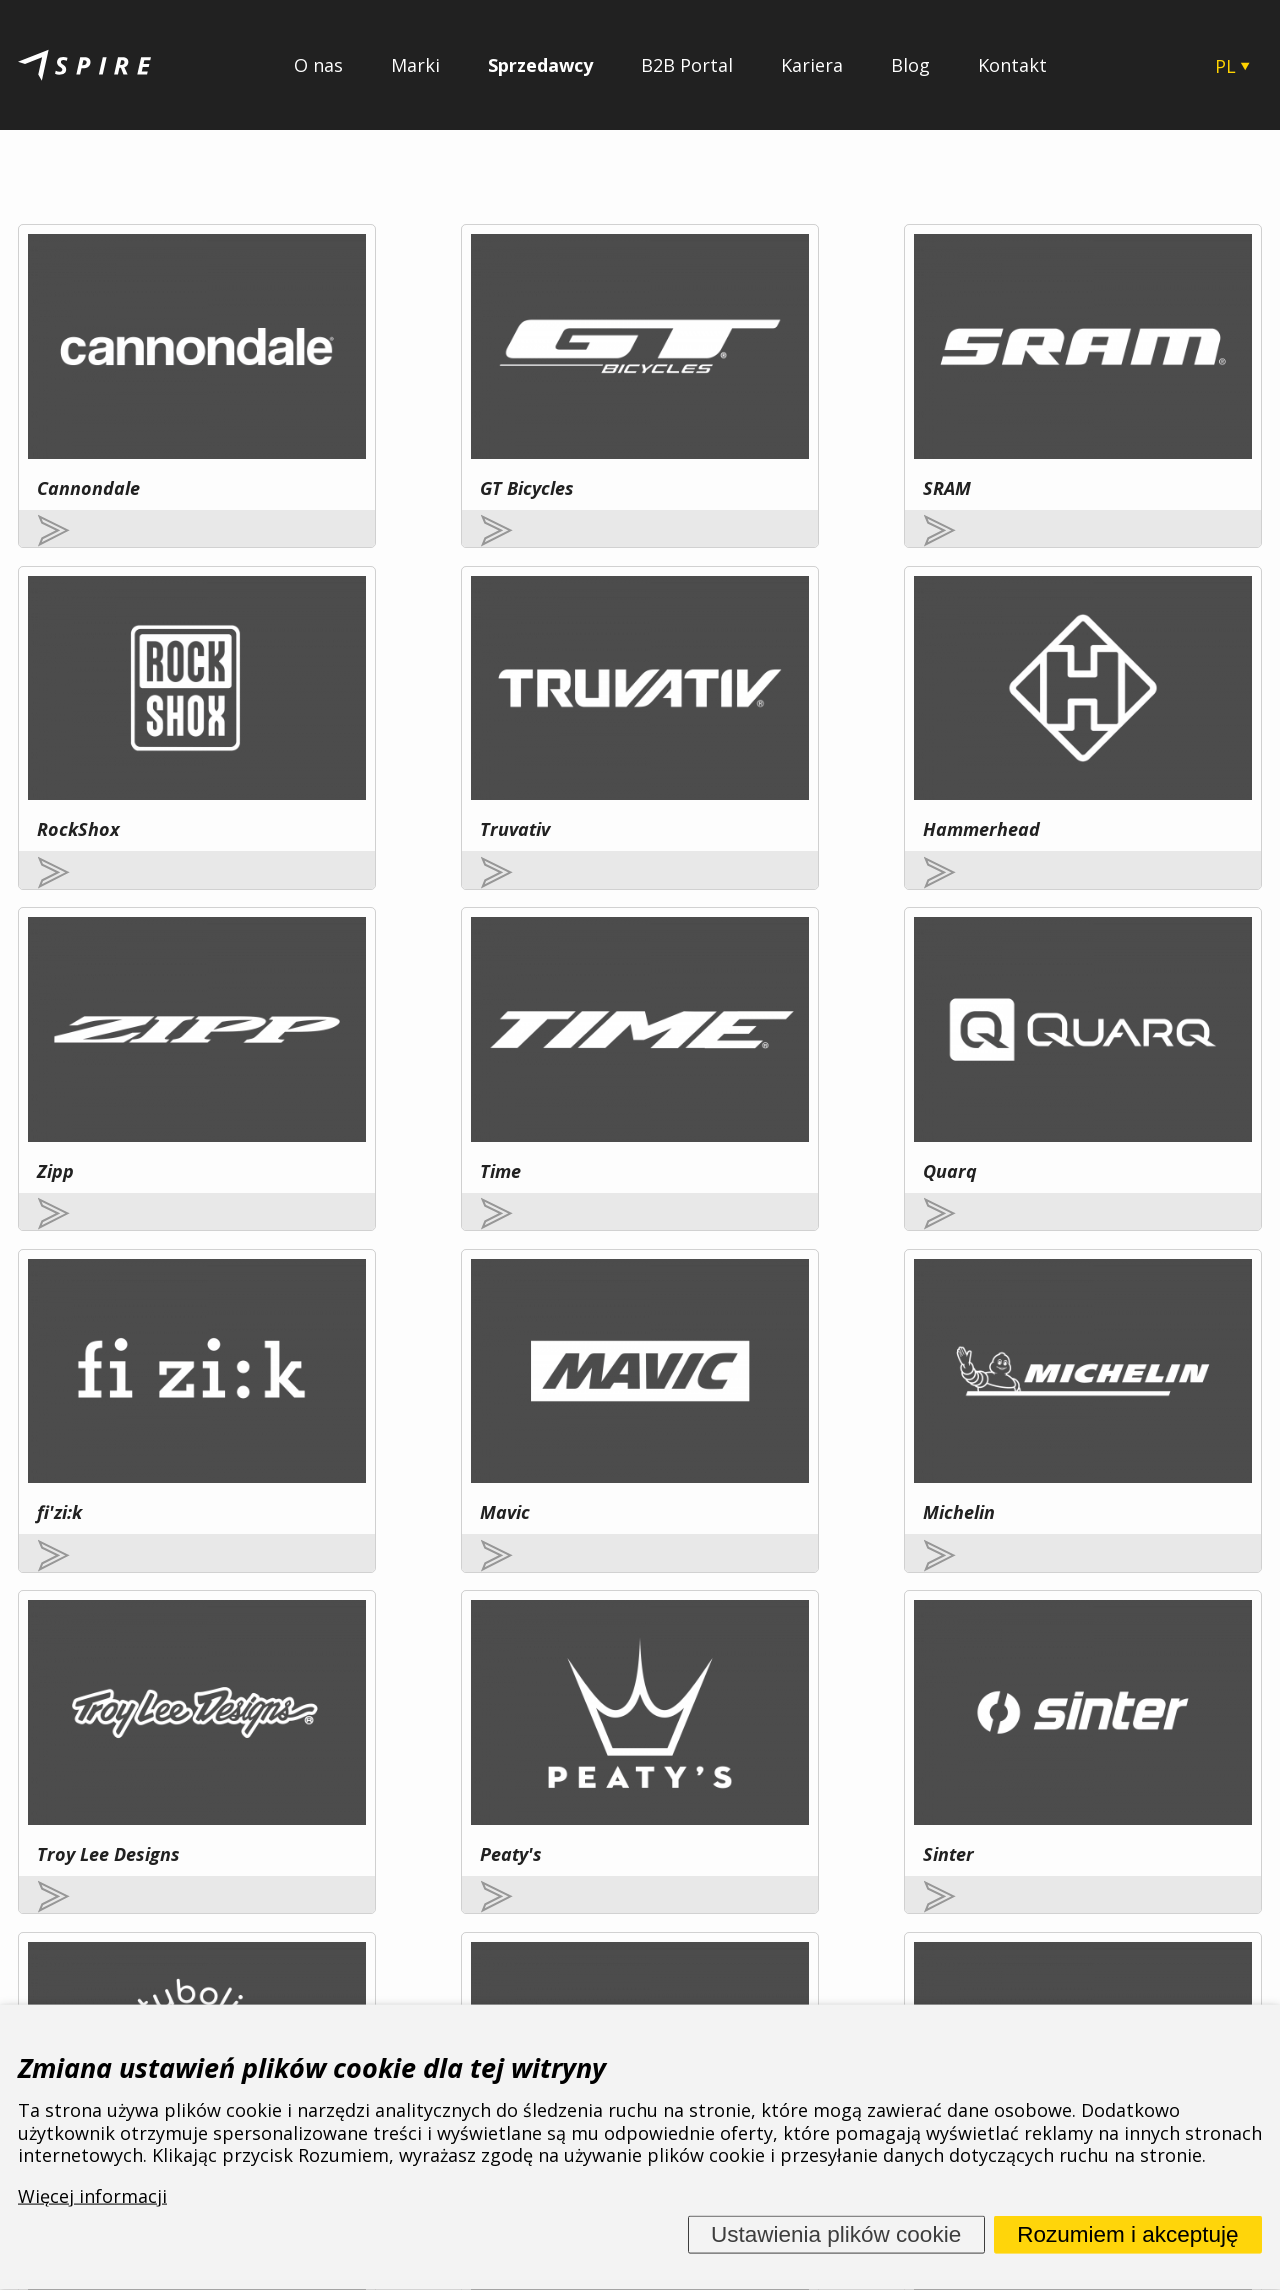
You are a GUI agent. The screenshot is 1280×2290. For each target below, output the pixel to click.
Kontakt (1012, 65)
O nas (318, 65)
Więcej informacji (238, 1792)
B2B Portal (687, 65)
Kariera (812, 65)
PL (1225, 66)
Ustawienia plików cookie (836, 2234)
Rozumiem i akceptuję (1127, 2234)
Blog (910, 65)
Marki (415, 65)
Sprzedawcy (540, 65)
